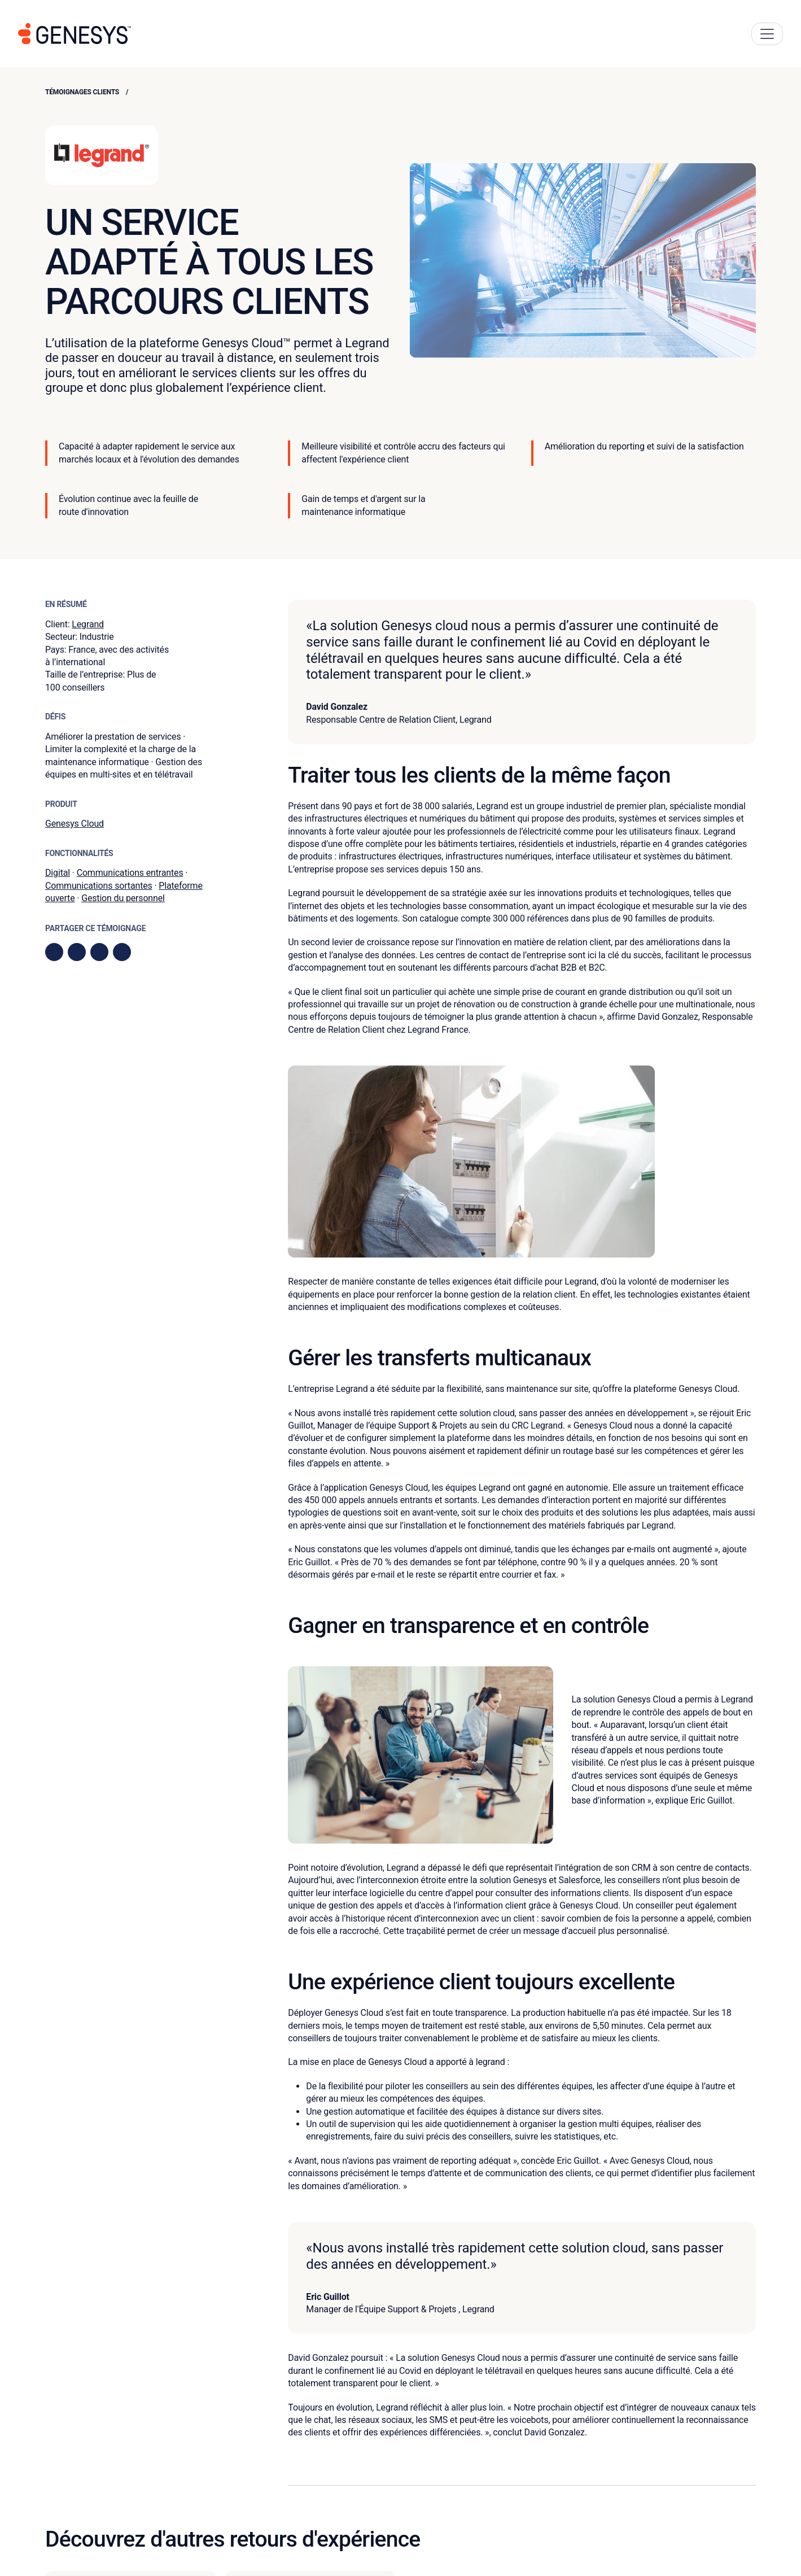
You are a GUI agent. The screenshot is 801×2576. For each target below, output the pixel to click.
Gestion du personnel (123, 898)
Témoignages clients (82, 92)
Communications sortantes (98, 885)
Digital (57, 872)
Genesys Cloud (74, 823)
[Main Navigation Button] (767, 34)
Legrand (88, 624)
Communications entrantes (130, 872)
